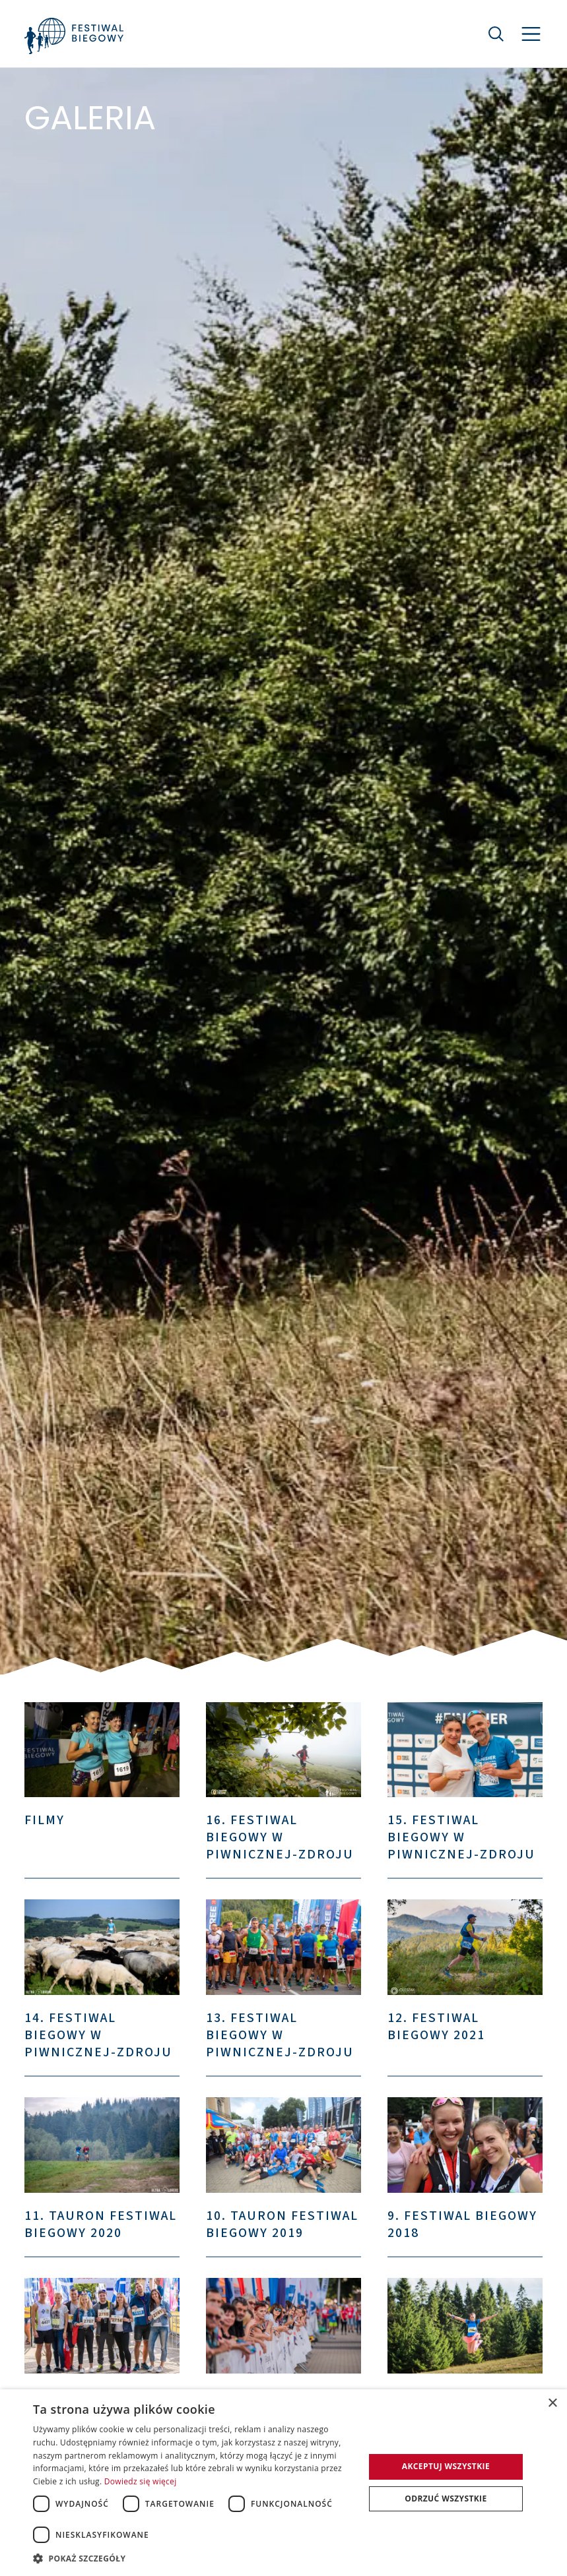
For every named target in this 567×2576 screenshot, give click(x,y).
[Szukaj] (496, 33)
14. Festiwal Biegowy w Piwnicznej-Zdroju (98, 2035)
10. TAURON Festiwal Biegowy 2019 (282, 2224)
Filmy (44, 1820)
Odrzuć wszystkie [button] (445, 2498)
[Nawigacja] (531, 34)
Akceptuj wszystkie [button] (446, 2466)
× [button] (552, 2403)
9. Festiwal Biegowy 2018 (462, 2224)
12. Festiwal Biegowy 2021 (436, 2026)
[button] (193, 2558)
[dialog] (283, 2482)
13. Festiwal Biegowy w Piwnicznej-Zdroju (280, 2035)
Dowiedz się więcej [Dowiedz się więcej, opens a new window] (140, 2481)
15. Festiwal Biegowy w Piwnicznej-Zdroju (461, 1837)
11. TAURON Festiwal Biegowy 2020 (100, 2224)
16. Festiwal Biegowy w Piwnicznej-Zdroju (280, 1837)
